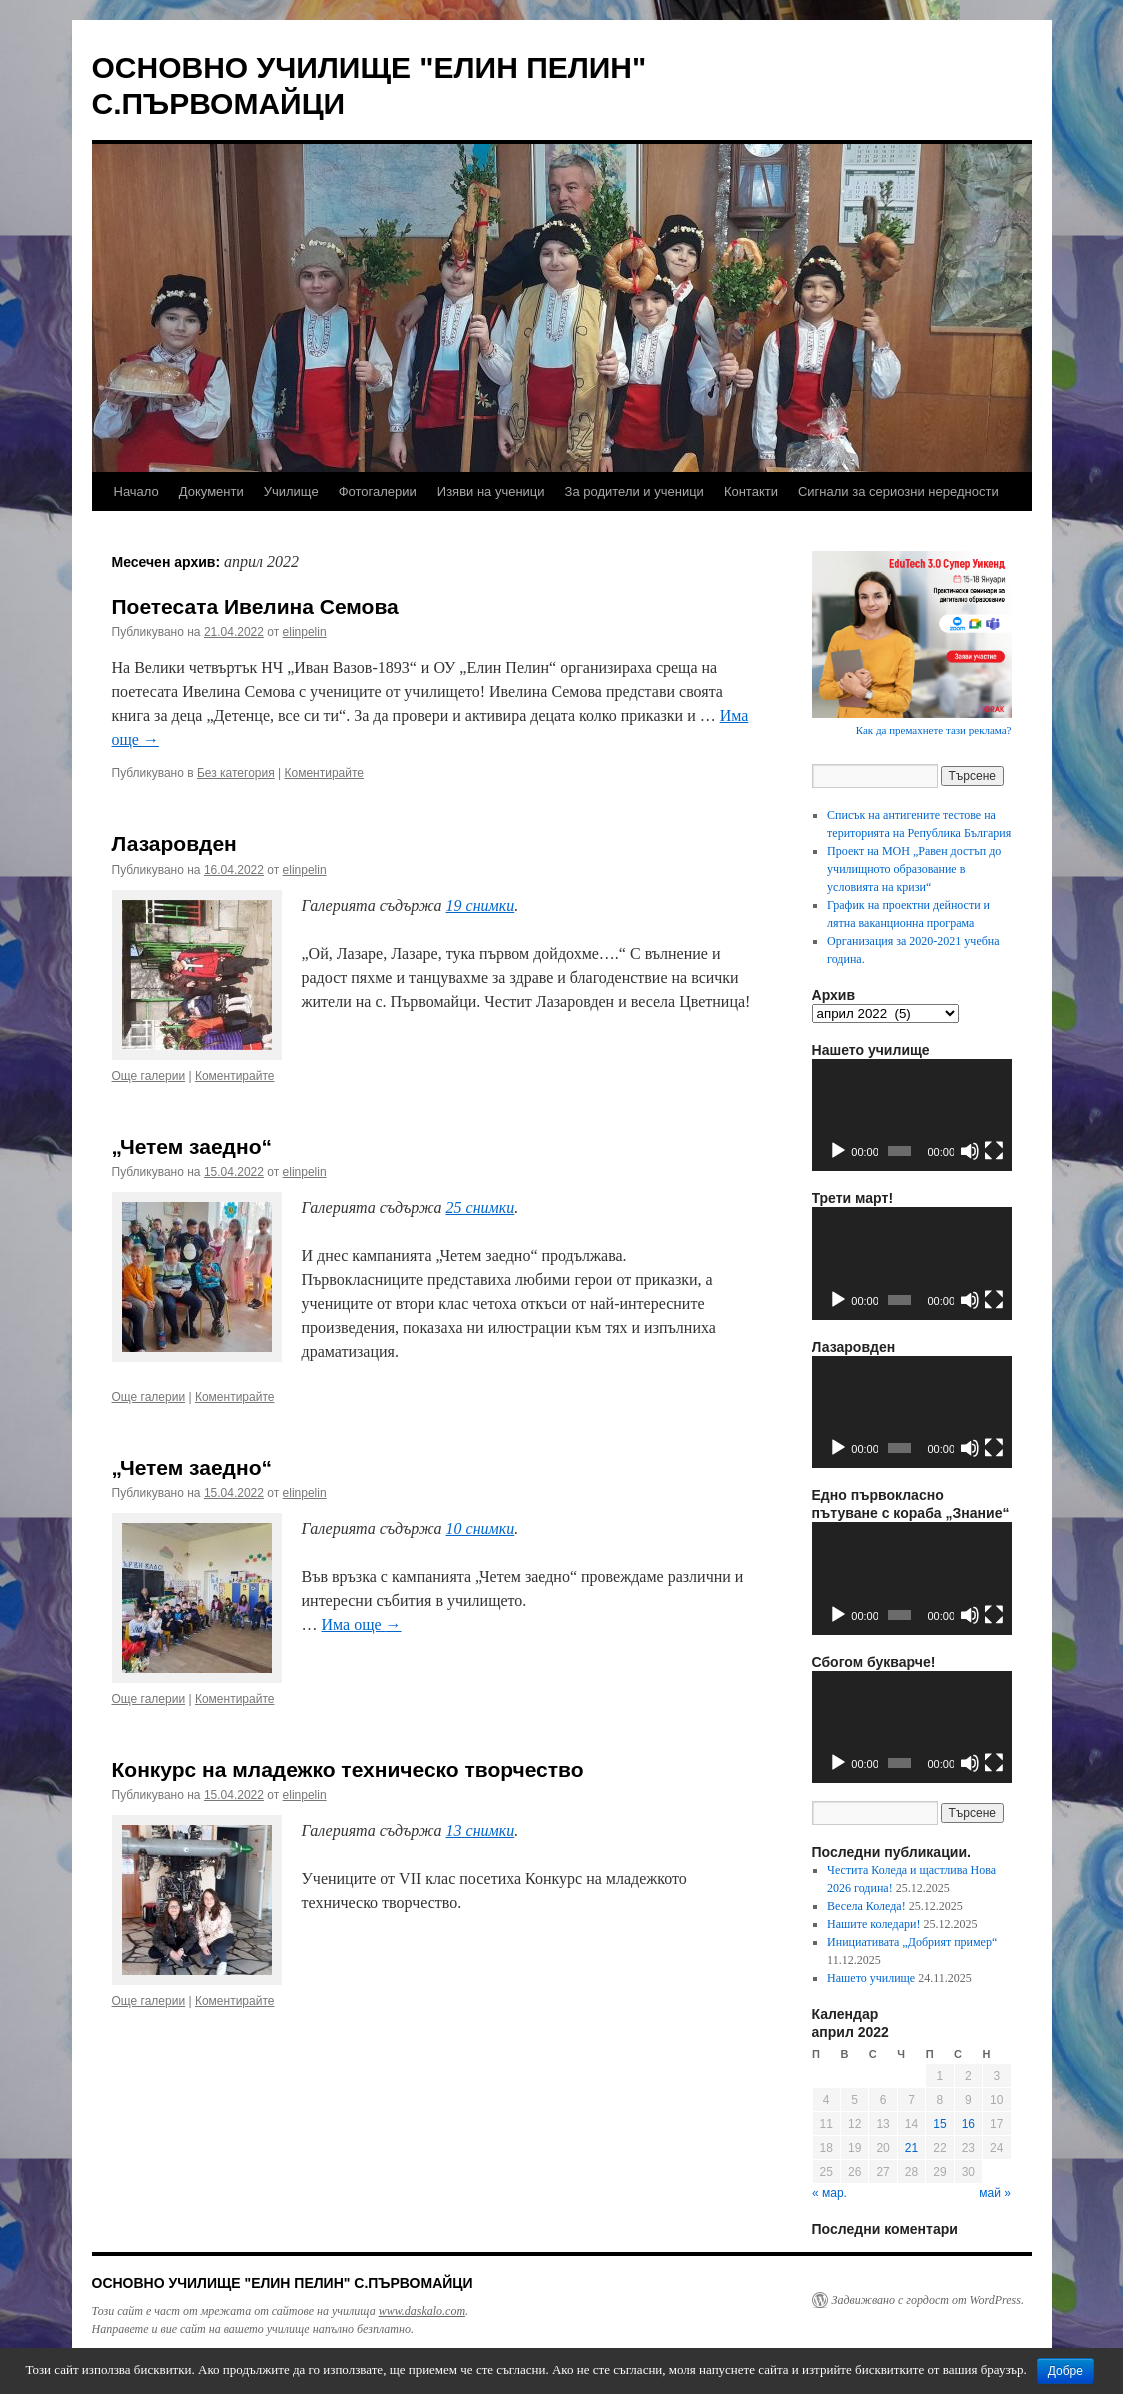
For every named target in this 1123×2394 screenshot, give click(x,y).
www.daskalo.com (422, 2311)
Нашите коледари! (873, 1924)
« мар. (829, 2193)
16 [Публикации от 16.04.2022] (968, 2124)
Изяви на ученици (491, 491)
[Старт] (838, 1151)
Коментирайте (325, 773)
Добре (1065, 2371)
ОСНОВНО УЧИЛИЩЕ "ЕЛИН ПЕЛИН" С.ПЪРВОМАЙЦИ (282, 2283)
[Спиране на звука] (970, 1151)
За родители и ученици (634, 491)
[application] (912, 1115)
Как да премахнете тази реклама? (934, 730)
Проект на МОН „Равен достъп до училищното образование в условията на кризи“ (914, 869)
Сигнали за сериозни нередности (898, 491)
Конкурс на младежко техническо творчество (348, 1769)
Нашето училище (871, 1978)
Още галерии (149, 1076)
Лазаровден (174, 843)
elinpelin (305, 632)
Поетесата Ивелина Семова (255, 606)
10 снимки (480, 1528)
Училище (291, 491)
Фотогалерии (378, 491)
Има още (362, 1624)
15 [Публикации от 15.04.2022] (939, 2124)
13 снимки (480, 1830)
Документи (211, 491)
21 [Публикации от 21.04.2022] (911, 2148)
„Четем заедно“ (192, 1146)
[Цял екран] (994, 1151)
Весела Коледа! (866, 1906)
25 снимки (480, 1207)
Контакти (751, 491)
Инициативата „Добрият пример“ (912, 1942)
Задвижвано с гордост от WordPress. (928, 2300)
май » (995, 2193)
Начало (136, 491)
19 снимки (480, 905)
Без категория (236, 773)
